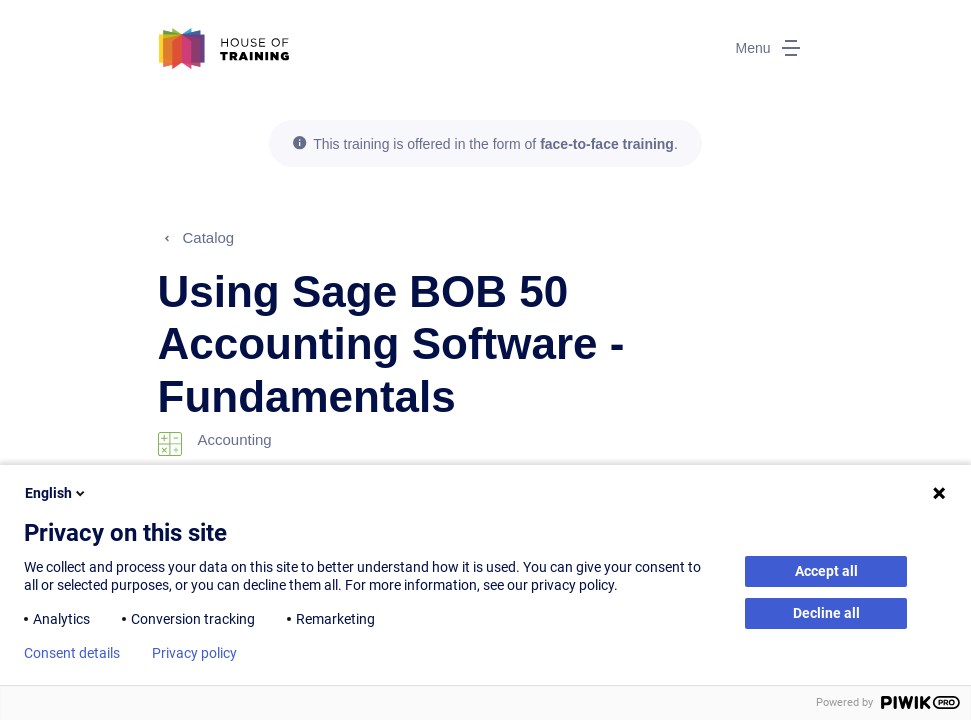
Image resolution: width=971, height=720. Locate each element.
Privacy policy (194, 653)
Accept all (826, 571)
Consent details (72, 653)
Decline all (826, 613)
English (56, 493)
